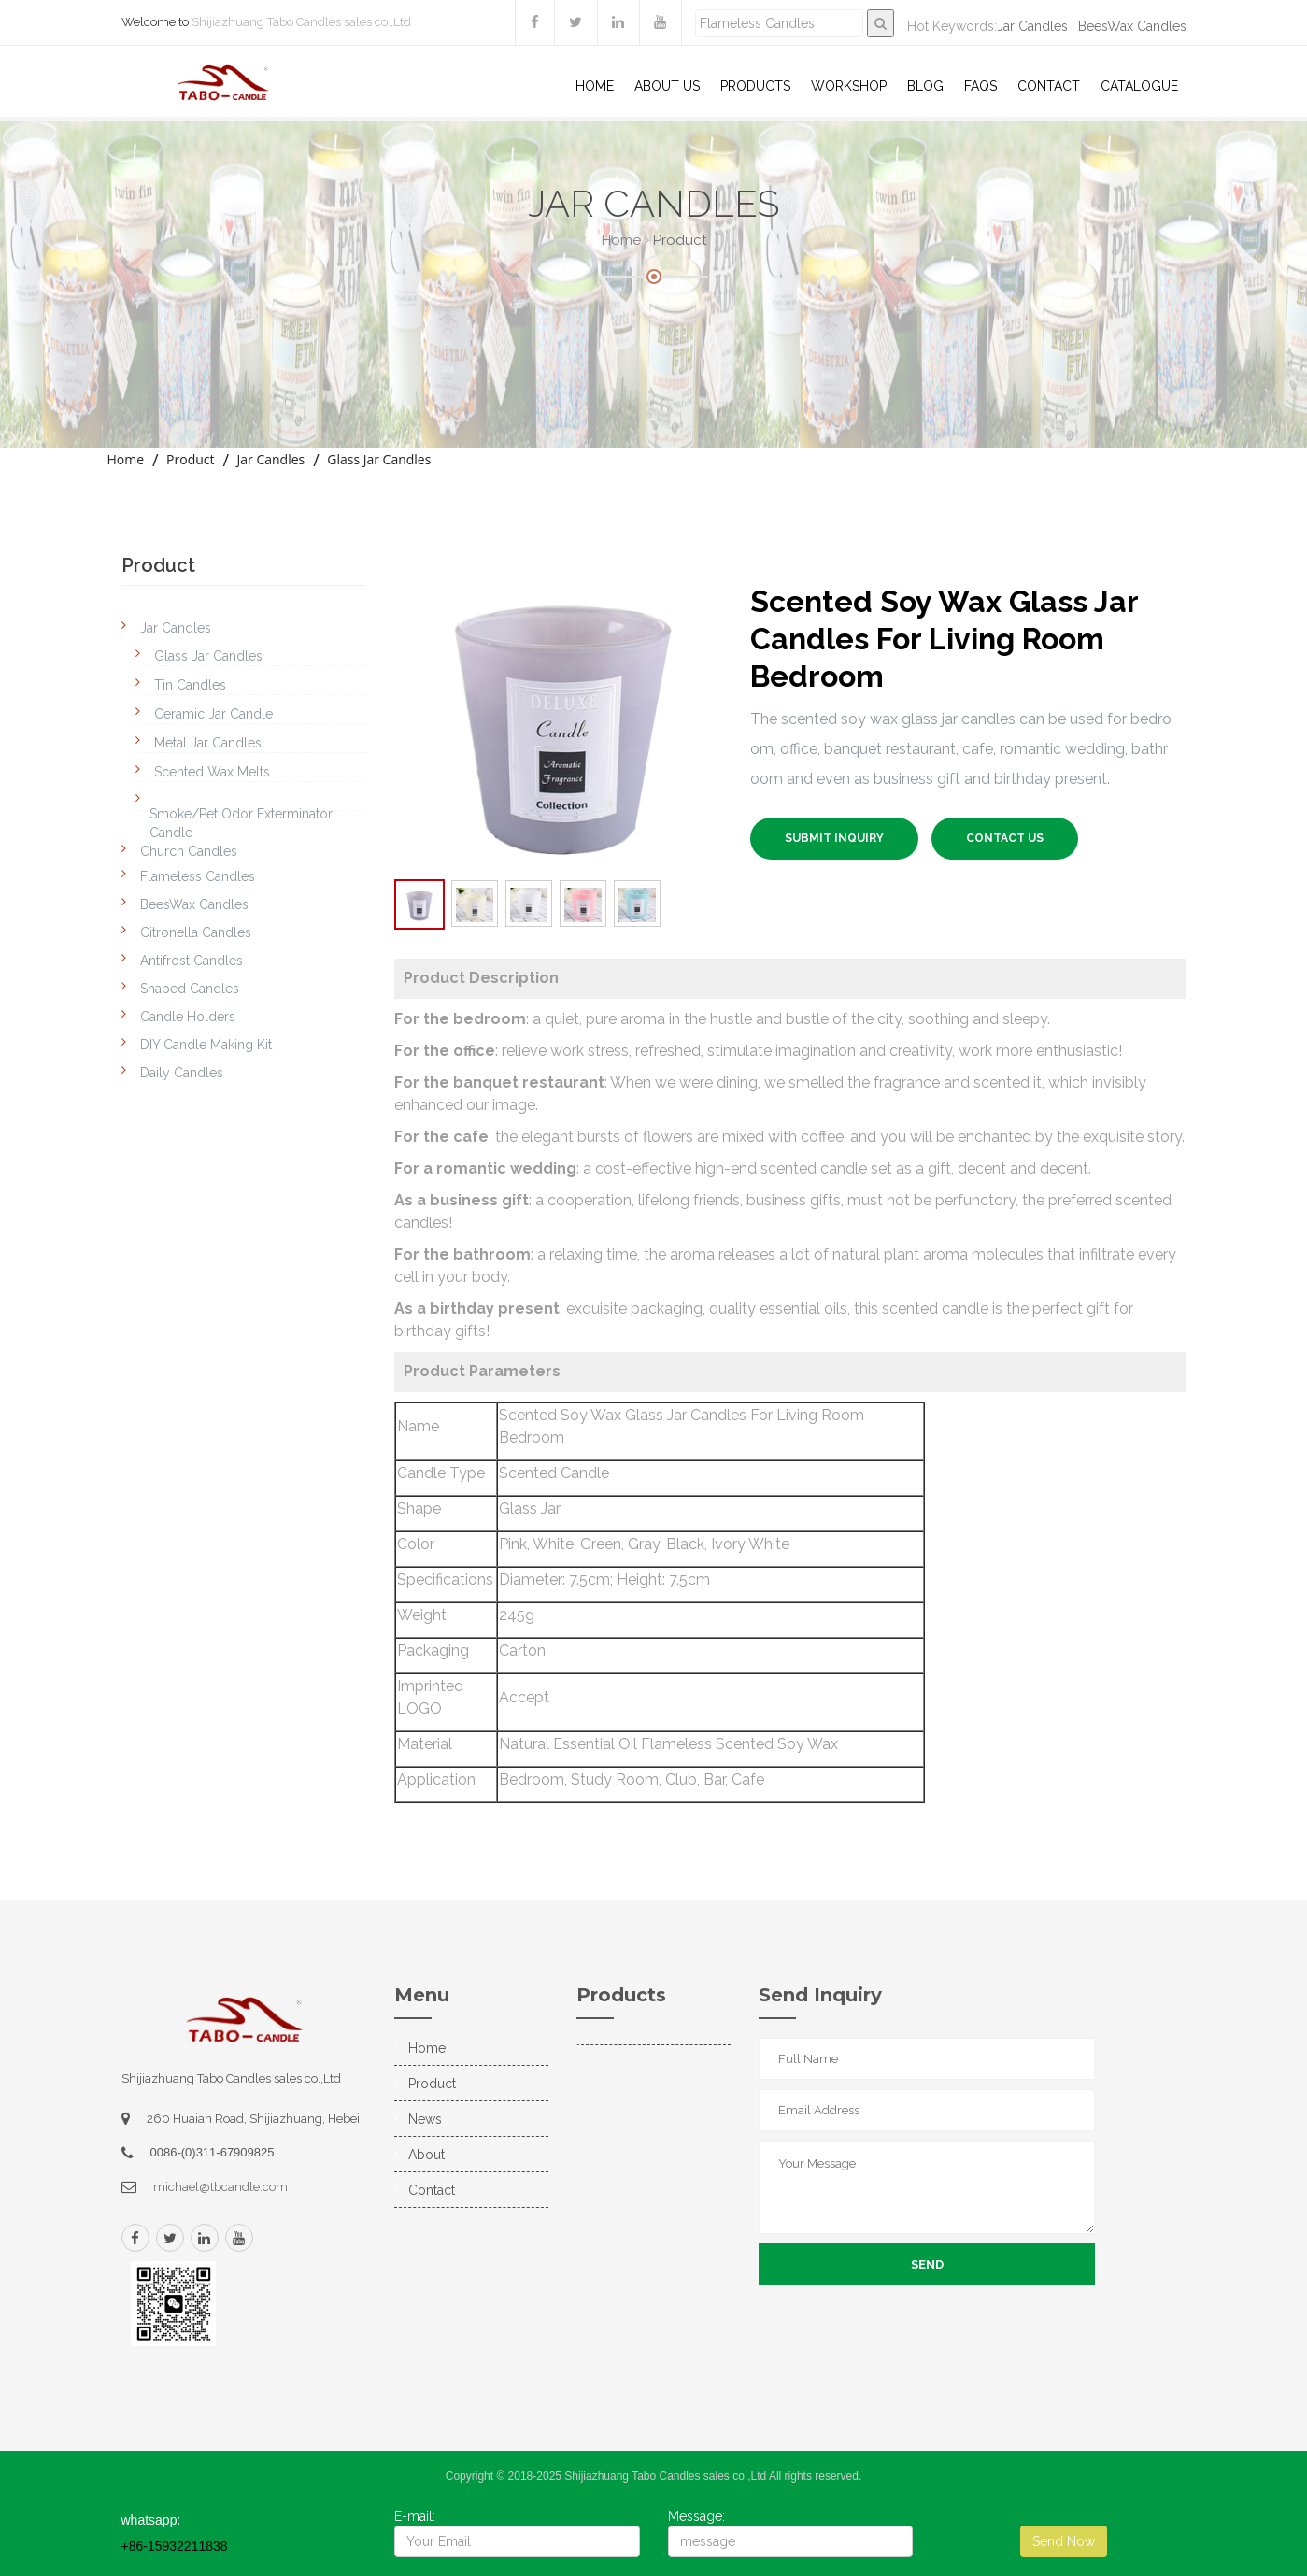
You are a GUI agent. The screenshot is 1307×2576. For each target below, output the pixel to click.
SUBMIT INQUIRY (834, 838)
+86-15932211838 (174, 2546)
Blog (925, 85)
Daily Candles (181, 1072)
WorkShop (849, 85)
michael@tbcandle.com (220, 2187)
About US (667, 85)
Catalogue (1139, 85)
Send (927, 2264)
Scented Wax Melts (212, 771)
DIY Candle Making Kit (206, 1044)
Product (190, 459)
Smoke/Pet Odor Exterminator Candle (241, 823)
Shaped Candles (189, 988)
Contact (1048, 85)
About (426, 2154)
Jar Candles (1032, 26)
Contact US (1005, 838)
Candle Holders (187, 1016)
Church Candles (188, 851)
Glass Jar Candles (379, 459)
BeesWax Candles (1132, 26)
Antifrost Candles (191, 960)
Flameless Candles (197, 876)
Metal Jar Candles (208, 742)
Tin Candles (190, 684)
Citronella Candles (195, 932)
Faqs (980, 85)
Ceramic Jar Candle (213, 713)
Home (594, 85)
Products (755, 85)
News (425, 2119)
